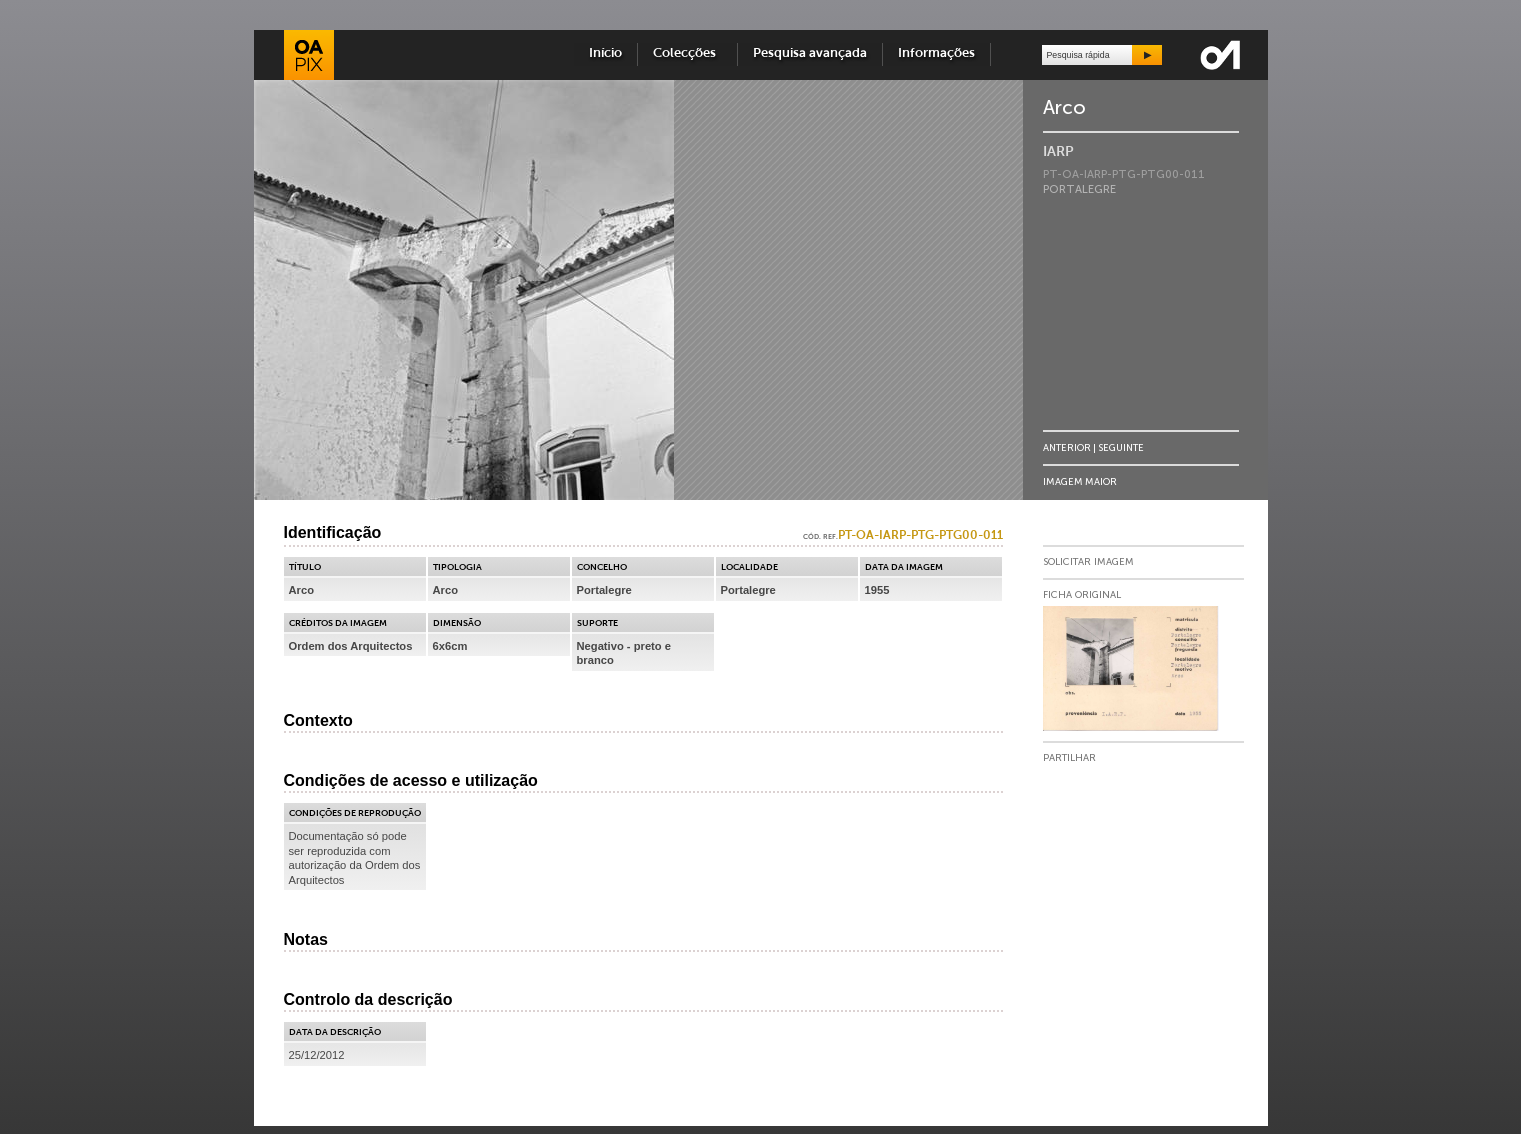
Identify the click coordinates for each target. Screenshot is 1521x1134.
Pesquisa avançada (810, 53)
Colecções (687, 53)
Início (605, 53)
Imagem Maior (1080, 481)
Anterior (1067, 447)
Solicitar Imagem (1088, 562)
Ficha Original (1082, 595)
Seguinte (1121, 447)
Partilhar (1069, 758)
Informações (936, 53)
